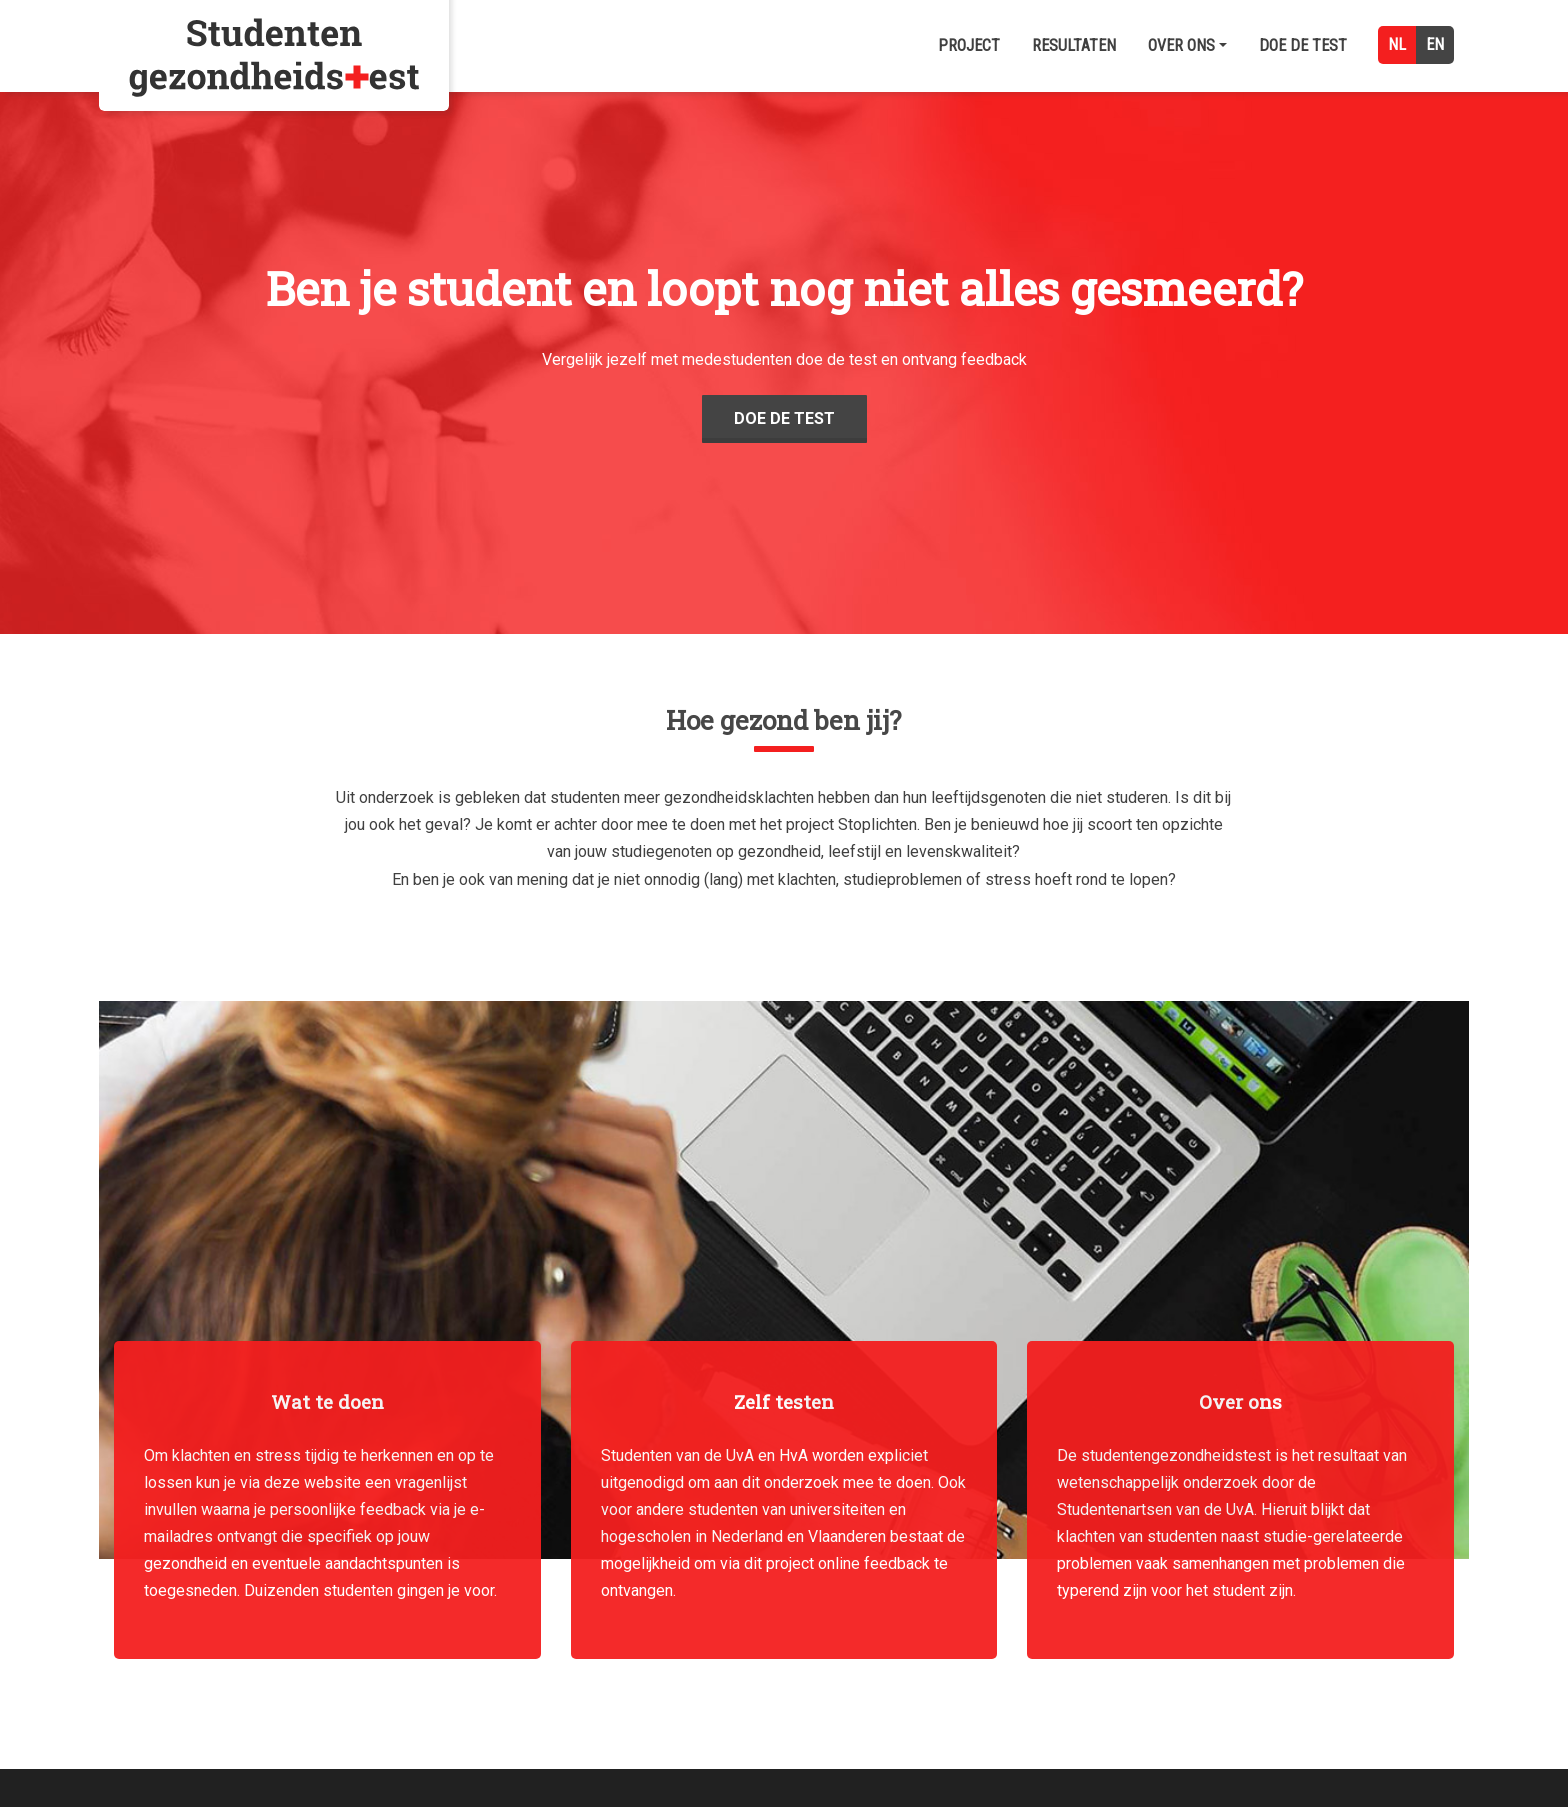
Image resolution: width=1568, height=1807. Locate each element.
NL (1397, 44)
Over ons (1187, 45)
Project (969, 45)
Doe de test (1303, 45)
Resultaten (1074, 45)
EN (1435, 44)
